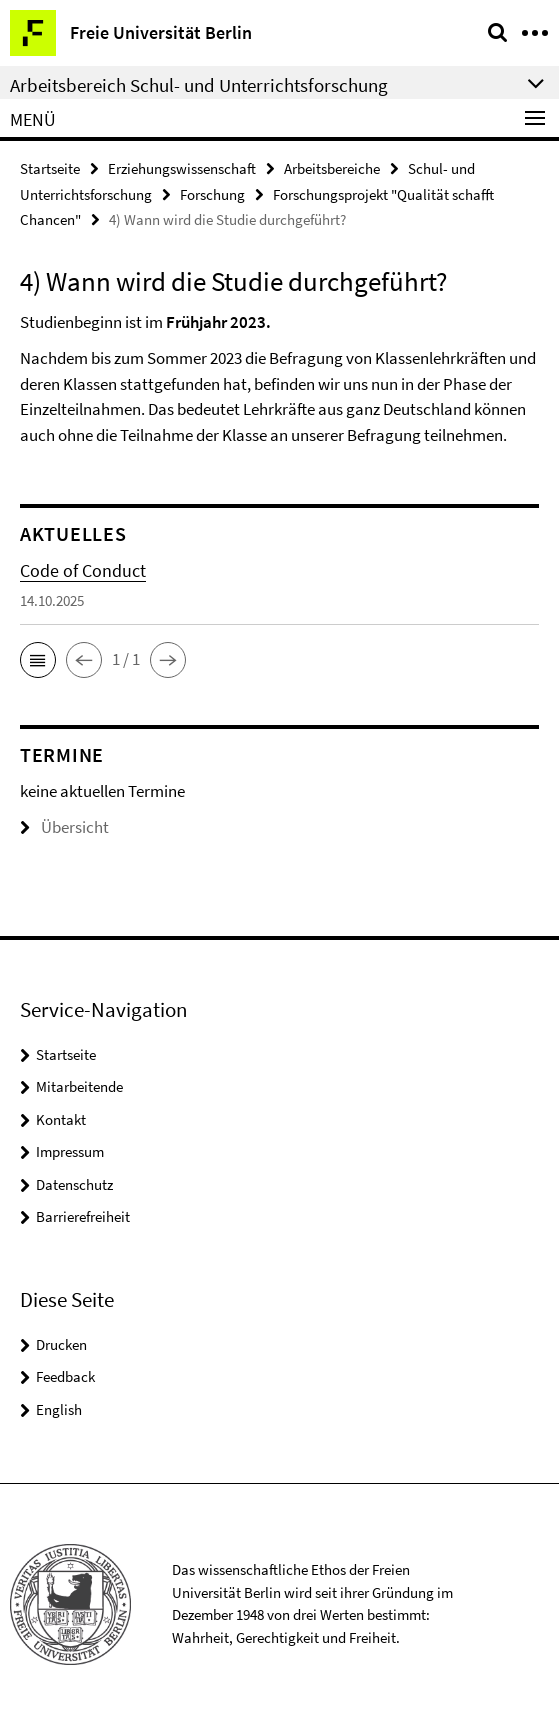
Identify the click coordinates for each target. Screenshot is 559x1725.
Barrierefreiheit (83, 1216)
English (59, 1409)
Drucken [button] (61, 1344)
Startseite (50, 168)
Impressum (70, 1151)
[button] (38, 660)
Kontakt (61, 1119)
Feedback (65, 1376)
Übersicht (64, 827)
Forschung (212, 194)
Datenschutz (74, 1184)
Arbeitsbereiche (332, 168)
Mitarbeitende (79, 1086)
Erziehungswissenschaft (182, 168)
